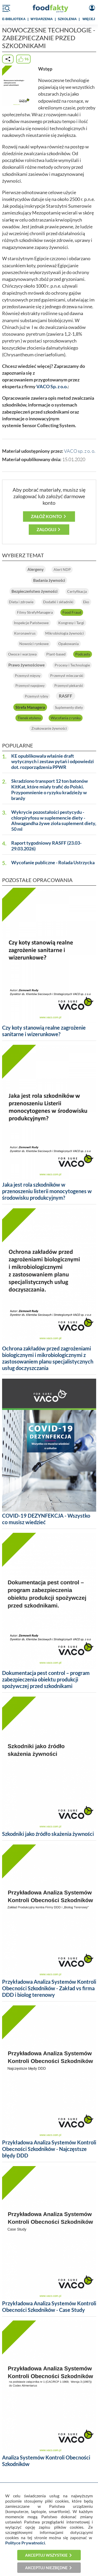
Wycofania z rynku (66, 718)
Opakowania (68, 643)
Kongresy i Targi (71, 622)
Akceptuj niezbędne (46, 2567)
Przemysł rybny (36, 696)
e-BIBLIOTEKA (14, 19)
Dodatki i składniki (58, 602)
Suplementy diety (69, 707)
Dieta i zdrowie (21, 602)
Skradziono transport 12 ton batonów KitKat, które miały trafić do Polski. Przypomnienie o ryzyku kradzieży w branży (49, 789)
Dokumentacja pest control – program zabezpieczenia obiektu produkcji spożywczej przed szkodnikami (46, 1679)
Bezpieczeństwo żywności (34, 591)
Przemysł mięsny (28, 676)
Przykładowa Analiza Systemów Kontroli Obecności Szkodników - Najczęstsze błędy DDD (49, 2149)
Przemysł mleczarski (66, 675)
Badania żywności (49, 580)
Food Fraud (71, 612)
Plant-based (56, 654)
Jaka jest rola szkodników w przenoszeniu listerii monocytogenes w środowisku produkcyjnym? (47, 1191)
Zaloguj (46, 529)
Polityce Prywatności (25, 2542)
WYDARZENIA (42, 19)
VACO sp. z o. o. (79, 451)
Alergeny (35, 569)
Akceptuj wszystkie (46, 2555)
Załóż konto (46, 516)
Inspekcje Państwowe (31, 622)
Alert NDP (62, 569)
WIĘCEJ (89, 19)
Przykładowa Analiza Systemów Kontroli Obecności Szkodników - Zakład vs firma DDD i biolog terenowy (49, 1988)
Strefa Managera (30, 707)
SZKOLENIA (67, 19)
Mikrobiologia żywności (64, 633)
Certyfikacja (77, 591)
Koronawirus (25, 633)
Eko (86, 602)
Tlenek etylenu (29, 718)
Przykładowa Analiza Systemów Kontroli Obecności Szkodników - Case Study (49, 2306)
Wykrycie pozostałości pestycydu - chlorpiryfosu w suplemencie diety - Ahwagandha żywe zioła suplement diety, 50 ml (53, 820)
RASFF (65, 696)
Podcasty (82, 654)
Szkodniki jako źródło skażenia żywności (48, 1834)
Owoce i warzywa (22, 654)
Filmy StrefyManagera (35, 612)
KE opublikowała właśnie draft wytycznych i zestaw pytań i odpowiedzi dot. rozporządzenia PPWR (52, 761)
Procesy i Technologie (72, 665)
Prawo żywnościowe (26, 665)
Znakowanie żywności (49, 728)
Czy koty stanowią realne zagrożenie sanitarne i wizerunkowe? (44, 1030)
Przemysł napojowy (30, 685)
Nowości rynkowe (34, 643)
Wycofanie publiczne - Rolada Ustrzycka (53, 862)
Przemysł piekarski (68, 685)
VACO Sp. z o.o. (52, 386)
